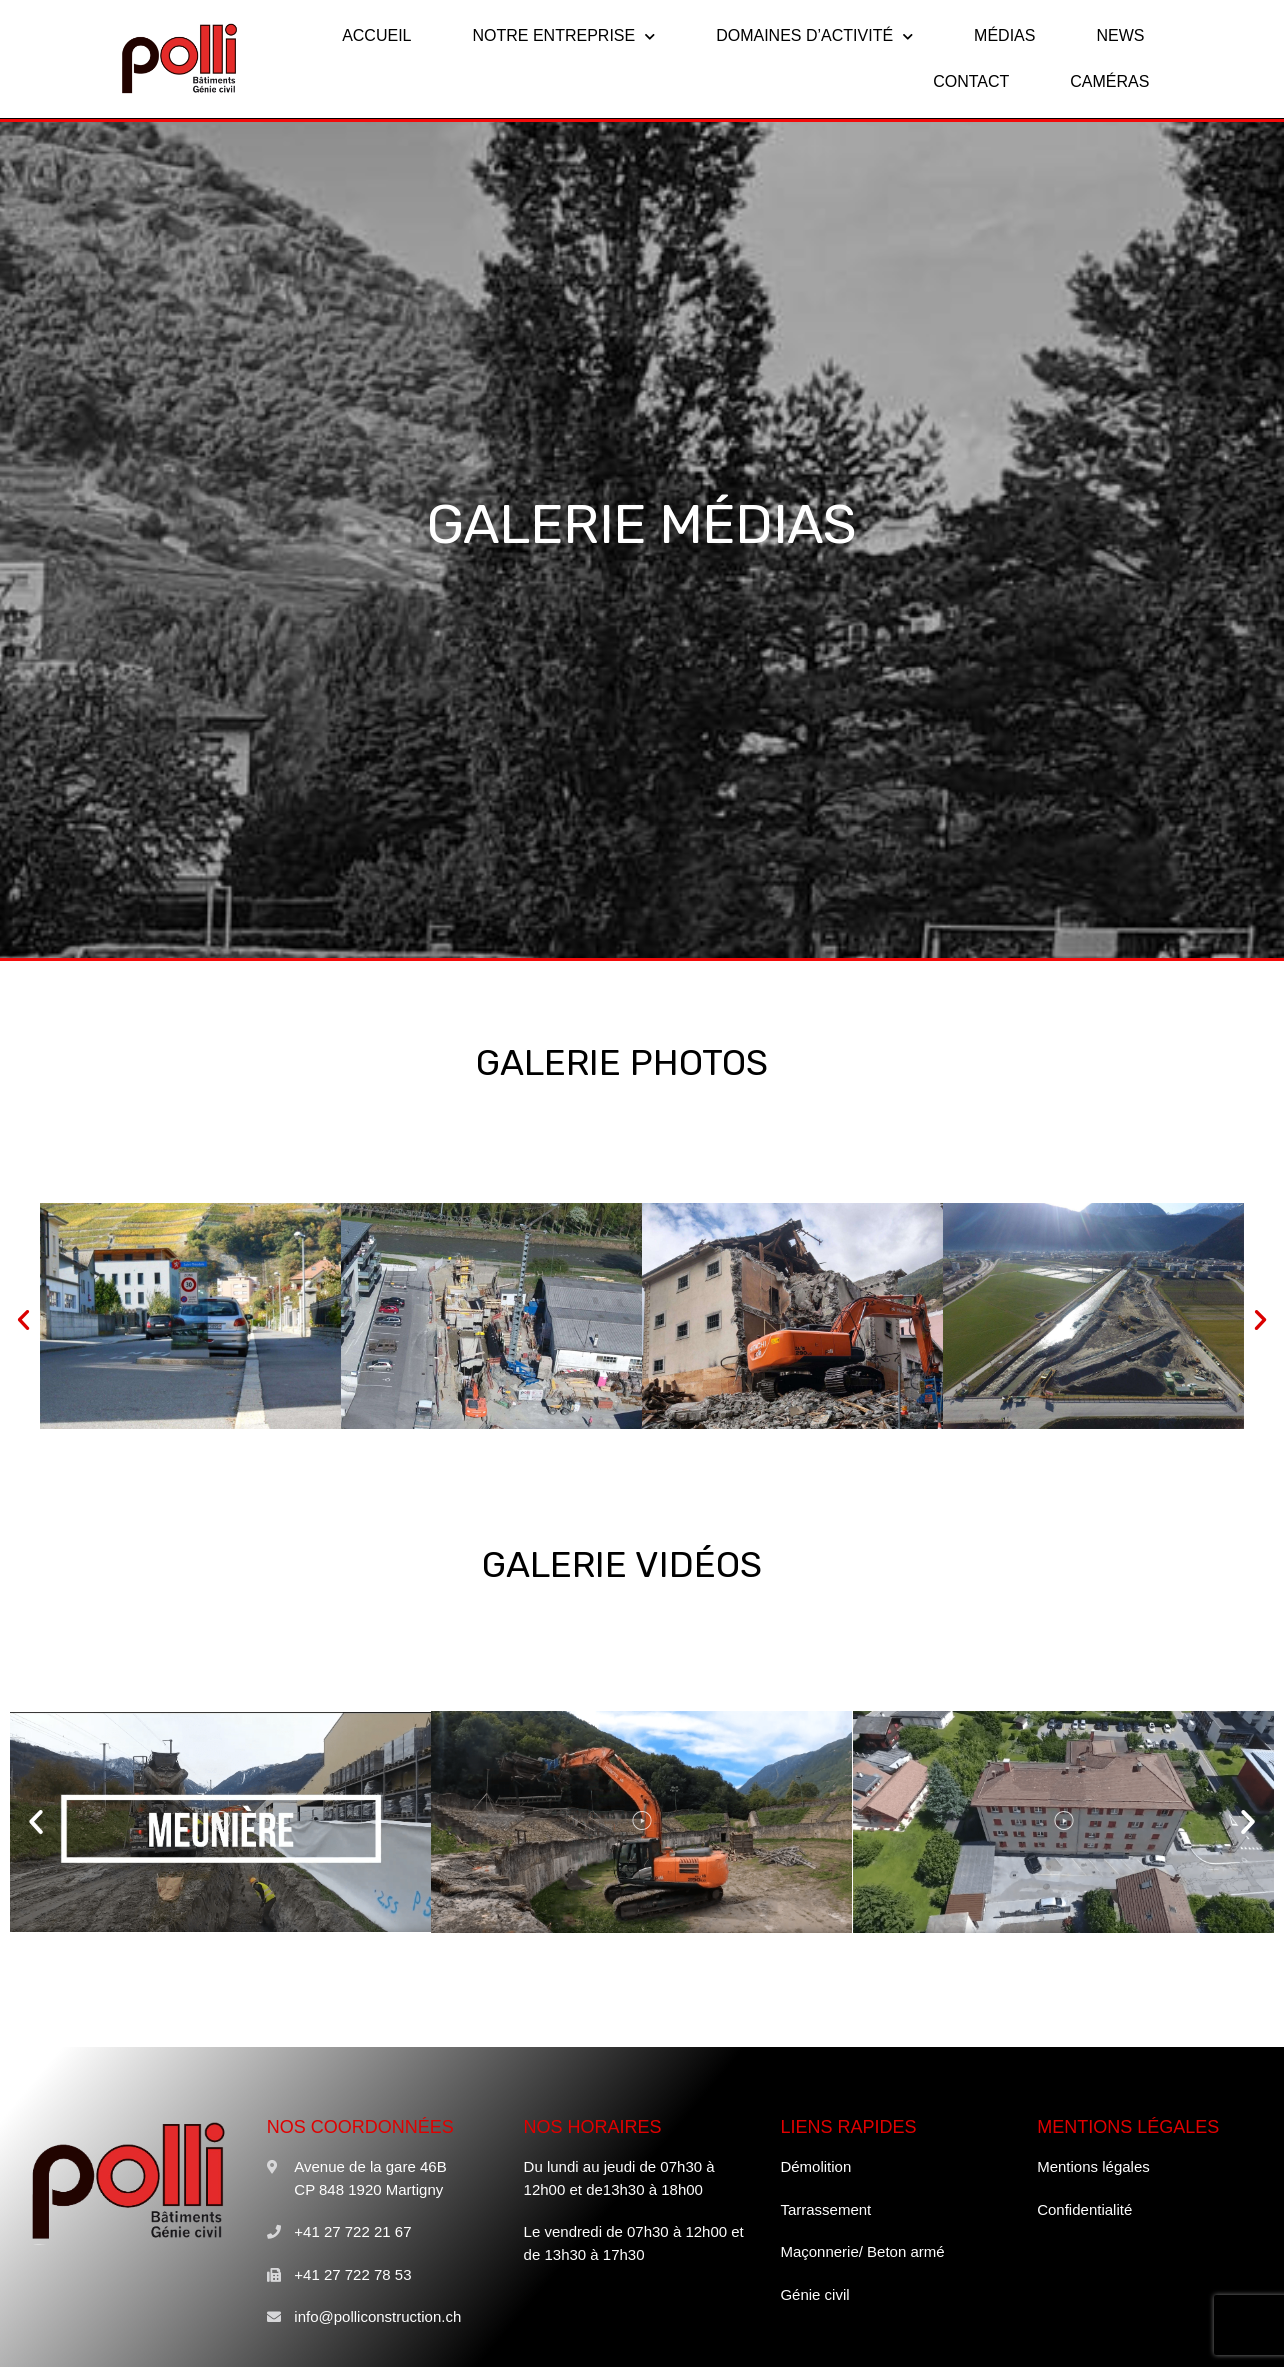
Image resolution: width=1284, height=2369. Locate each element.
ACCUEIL (376, 35)
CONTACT (971, 81)
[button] (23, 1319)
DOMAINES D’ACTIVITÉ (814, 36)
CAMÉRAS (1109, 81)
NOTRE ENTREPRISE (563, 36)
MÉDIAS (1004, 35)
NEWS (1120, 35)
